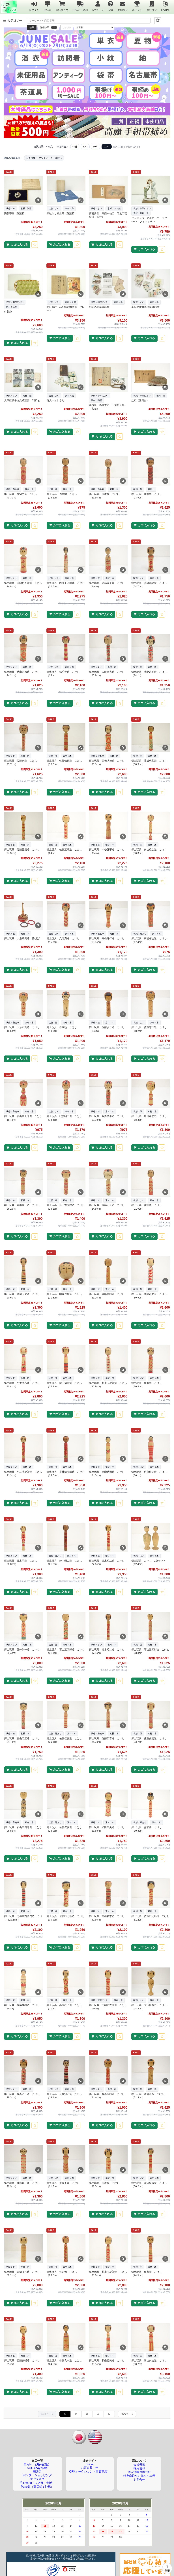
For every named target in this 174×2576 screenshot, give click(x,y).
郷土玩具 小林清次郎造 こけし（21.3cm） (23, 1473)
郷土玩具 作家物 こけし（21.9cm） (104, 496)
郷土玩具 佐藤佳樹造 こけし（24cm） (22, 2007)
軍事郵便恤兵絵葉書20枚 (145, 307)
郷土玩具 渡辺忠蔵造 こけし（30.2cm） (149, 2184)
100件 (107, 146)
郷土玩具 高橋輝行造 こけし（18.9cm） (106, 940)
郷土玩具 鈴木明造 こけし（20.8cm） (20, 1562)
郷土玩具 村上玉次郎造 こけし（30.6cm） (108, 2273)
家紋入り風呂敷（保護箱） (62, 213)
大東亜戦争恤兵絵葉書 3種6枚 (22, 400)
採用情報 (139, 2468)
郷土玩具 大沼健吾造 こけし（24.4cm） (149, 2007)
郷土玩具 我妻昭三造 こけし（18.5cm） (64, 1118)
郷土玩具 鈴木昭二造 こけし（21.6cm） (64, 1562)
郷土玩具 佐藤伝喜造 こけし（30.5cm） (64, 762)
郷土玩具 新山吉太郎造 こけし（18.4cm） (23, 1118)
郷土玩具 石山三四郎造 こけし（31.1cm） (66, 1651)
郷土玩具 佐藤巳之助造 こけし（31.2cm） (150, 1918)
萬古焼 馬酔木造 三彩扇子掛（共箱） (106, 407)
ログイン (34, 6)
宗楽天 (37, 2471)
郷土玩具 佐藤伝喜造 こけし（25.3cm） (106, 1740)
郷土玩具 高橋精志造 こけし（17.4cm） (149, 940)
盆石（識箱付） (140, 400)
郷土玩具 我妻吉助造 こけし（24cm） (149, 673)
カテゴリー (12, 20)
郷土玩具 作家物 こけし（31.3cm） (104, 2184)
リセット (66, 27)
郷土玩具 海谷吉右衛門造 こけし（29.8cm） (23, 1918)
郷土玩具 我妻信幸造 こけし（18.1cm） (106, 1118)
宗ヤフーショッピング (37, 2475)
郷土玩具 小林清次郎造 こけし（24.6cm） (66, 1473)
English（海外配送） (37, 2464)
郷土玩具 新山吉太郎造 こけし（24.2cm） (66, 1207)
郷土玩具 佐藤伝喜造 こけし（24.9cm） (64, 1829)
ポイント (137, 6)
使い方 (47, 6)
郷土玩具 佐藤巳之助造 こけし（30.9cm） (66, 1918)
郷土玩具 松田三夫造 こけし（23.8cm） (106, 1829)
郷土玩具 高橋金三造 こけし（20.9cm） (22, 2184)
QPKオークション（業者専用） (89, 2471)
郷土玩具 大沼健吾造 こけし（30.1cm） (22, 2273)
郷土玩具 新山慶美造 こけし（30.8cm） (106, 2362)
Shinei (89, 2464)
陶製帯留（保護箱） (15, 213)
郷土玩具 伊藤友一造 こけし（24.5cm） (64, 2362)
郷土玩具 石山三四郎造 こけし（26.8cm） (23, 1829)
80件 (95, 146)
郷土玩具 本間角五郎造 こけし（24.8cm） (23, 584)
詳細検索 (48, 27)
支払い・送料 (80, 6)
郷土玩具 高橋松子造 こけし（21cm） (64, 2007)
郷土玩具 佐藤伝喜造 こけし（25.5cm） (64, 1740)
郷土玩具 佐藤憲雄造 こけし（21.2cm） (106, 1296)
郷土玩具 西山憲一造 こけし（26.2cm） (22, 1207)
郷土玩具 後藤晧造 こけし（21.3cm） (147, 2096)
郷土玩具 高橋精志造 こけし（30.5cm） (106, 1918)
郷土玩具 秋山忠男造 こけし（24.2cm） (22, 673)
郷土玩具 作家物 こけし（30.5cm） (146, 1384)
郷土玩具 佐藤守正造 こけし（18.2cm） (149, 1029)
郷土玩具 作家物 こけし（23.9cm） (146, 496)
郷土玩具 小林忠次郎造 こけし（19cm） (108, 2007)
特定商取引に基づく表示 (139, 2475)
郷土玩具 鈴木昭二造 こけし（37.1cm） (106, 1651)
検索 (31, 27)
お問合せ (123, 6)
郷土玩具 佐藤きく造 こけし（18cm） (106, 1029)
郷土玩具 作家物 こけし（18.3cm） (62, 1029)
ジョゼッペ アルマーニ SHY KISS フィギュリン (149, 220)
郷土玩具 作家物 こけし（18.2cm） (62, 496)
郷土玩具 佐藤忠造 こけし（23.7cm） (20, 762)
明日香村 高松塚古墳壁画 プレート (66, 309)
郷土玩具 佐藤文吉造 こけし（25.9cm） (106, 673)
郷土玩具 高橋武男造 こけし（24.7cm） (149, 584)
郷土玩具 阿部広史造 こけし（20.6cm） (22, 1296)
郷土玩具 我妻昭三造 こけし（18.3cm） (22, 2096)
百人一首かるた (55, 400)
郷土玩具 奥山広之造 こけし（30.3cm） (149, 851)
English (165, 6)
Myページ (97, 6)
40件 (74, 146)
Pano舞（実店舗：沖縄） (37, 2486)
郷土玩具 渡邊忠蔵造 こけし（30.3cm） (149, 762)
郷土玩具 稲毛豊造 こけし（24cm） (63, 673)
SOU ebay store (37, 2468)
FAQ (110, 6)
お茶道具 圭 (89, 2467)
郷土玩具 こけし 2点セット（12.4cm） (148, 1562)
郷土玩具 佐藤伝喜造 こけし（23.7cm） (149, 1740)
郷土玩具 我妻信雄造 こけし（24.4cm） (106, 2096)
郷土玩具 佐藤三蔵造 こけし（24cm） (64, 851)
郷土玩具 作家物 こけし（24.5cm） (146, 2273)
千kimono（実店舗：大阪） (37, 2482)
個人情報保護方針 (139, 2472)
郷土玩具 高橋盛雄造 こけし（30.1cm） (106, 762)
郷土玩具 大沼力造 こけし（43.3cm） (20, 496)
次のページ (127, 2413)
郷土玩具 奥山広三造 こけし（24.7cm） (22, 1740)
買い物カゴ (62, 6)
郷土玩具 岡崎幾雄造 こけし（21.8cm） (64, 1296)
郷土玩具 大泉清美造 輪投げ (22, 938)
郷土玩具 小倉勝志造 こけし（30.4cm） (22, 1384)
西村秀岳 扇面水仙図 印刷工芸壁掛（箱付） (108, 215)
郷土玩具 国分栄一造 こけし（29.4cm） (22, 1651)
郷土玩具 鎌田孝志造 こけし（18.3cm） (149, 1118)
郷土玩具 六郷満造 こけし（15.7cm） (63, 940)
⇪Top (167, 2568)
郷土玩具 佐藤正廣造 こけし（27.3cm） (22, 851)
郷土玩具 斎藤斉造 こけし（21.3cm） (63, 2184)
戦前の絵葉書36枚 (99, 307)
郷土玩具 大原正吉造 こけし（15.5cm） (22, 1029)
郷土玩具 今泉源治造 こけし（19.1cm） (64, 2096)
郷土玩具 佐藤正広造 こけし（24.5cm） (106, 1207)
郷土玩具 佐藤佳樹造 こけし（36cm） (149, 1473)
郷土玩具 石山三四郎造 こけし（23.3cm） (150, 1651)
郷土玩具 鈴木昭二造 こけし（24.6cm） (106, 1562)
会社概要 (152, 6)
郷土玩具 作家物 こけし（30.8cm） (146, 1829)
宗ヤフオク (37, 2479)
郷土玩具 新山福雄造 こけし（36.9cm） (64, 1384)
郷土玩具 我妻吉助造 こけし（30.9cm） (149, 1296)
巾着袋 (8, 311)
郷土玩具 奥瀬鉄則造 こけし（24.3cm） (106, 1473)
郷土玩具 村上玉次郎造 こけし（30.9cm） (108, 1384)
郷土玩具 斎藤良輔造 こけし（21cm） (22, 2362)
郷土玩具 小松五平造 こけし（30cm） (106, 851)
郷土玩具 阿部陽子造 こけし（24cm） (106, 584)
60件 (85, 146)
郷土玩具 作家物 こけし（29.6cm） (62, 2273)
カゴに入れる (19, 244)
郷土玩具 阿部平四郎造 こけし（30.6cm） (66, 584)
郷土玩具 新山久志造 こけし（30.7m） (149, 2362)
